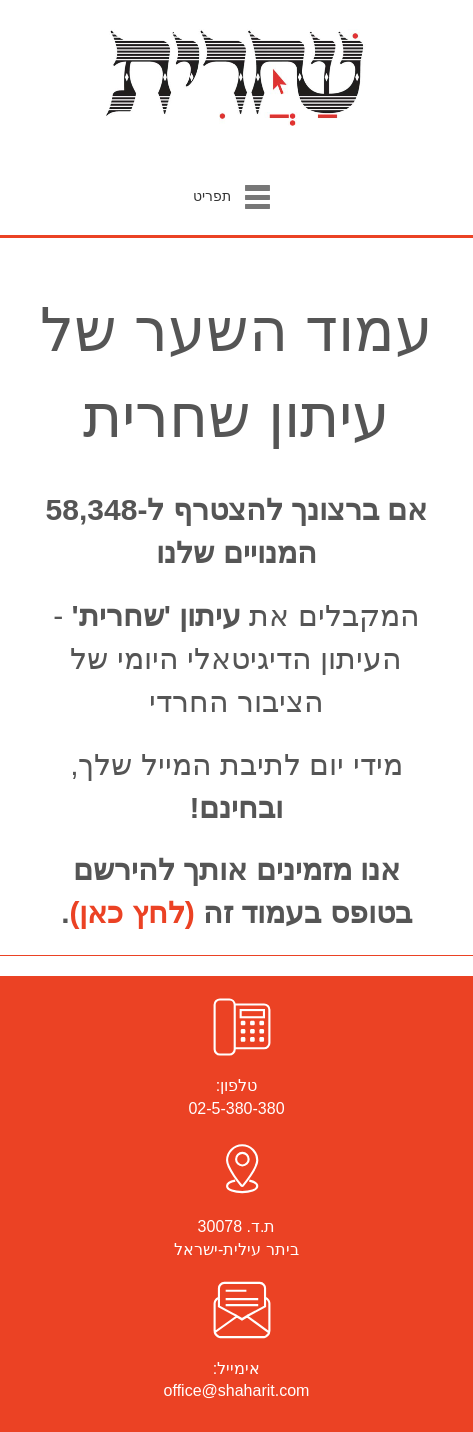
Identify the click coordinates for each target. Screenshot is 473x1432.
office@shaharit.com (237, 1390)
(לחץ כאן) (132, 912)
